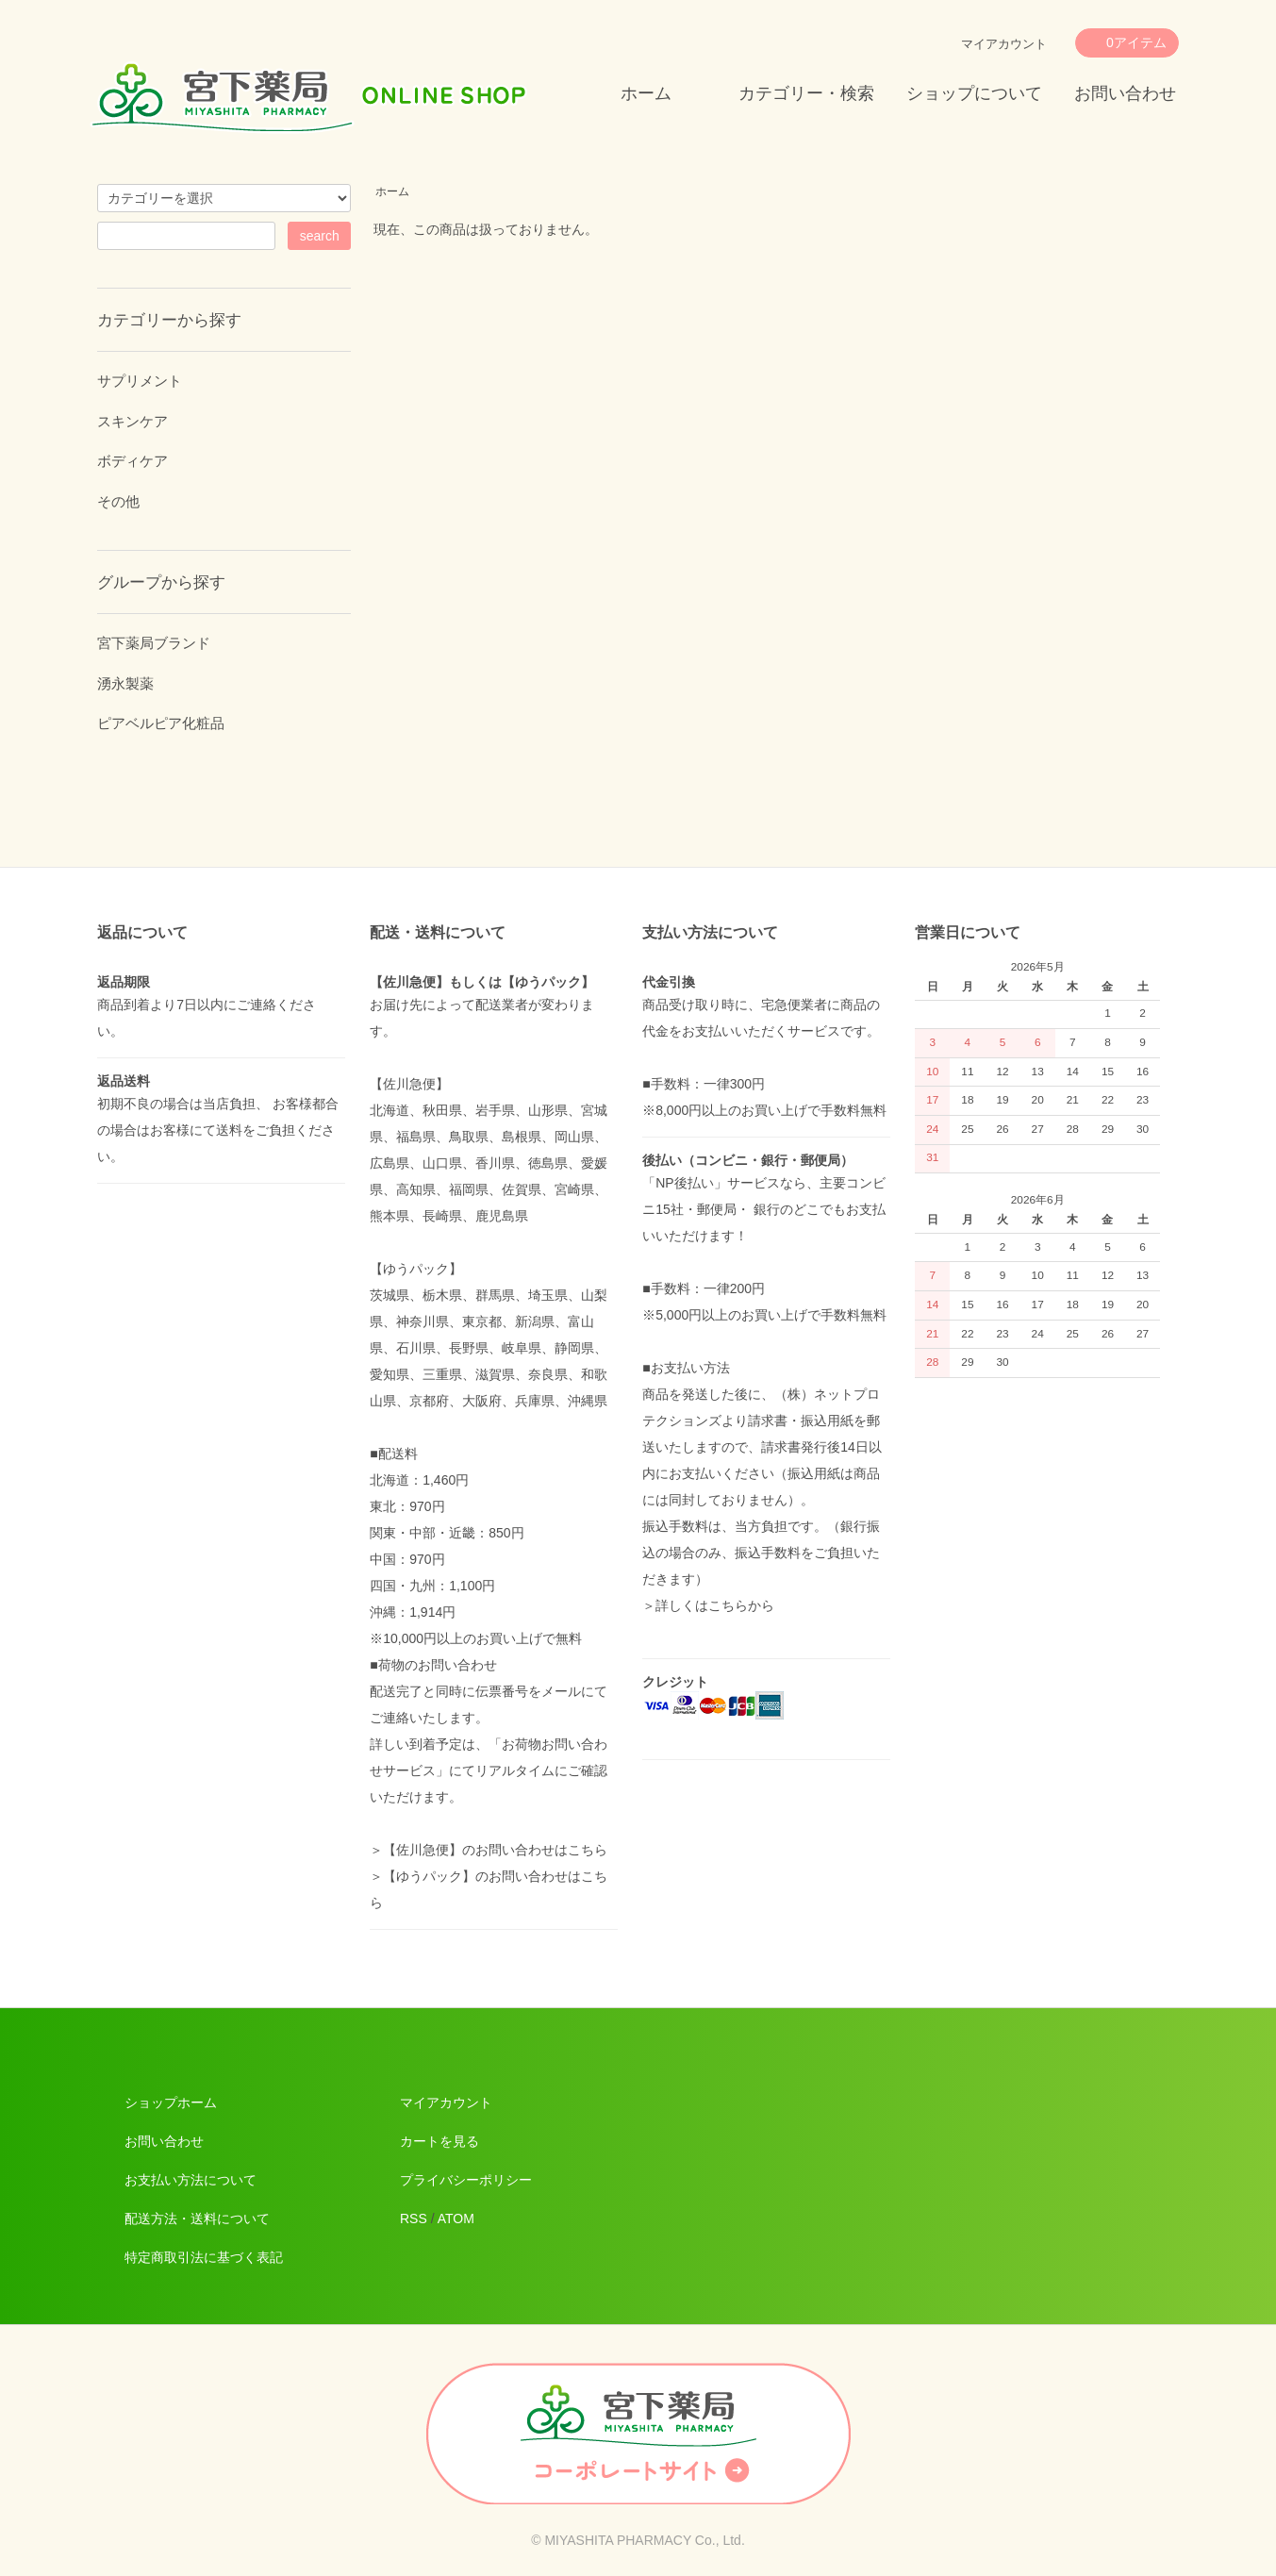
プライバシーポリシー (466, 2179)
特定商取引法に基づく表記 (203, 2257)
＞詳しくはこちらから (708, 1605)
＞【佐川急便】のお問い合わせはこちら (488, 1849)
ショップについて (974, 93)
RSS (413, 2218)
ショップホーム (170, 2102)
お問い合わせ (1125, 93)
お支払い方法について (190, 2179)
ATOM (456, 2218)
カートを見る (439, 2141)
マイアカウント (1004, 44)
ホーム (646, 93)
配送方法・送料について (197, 2218)
